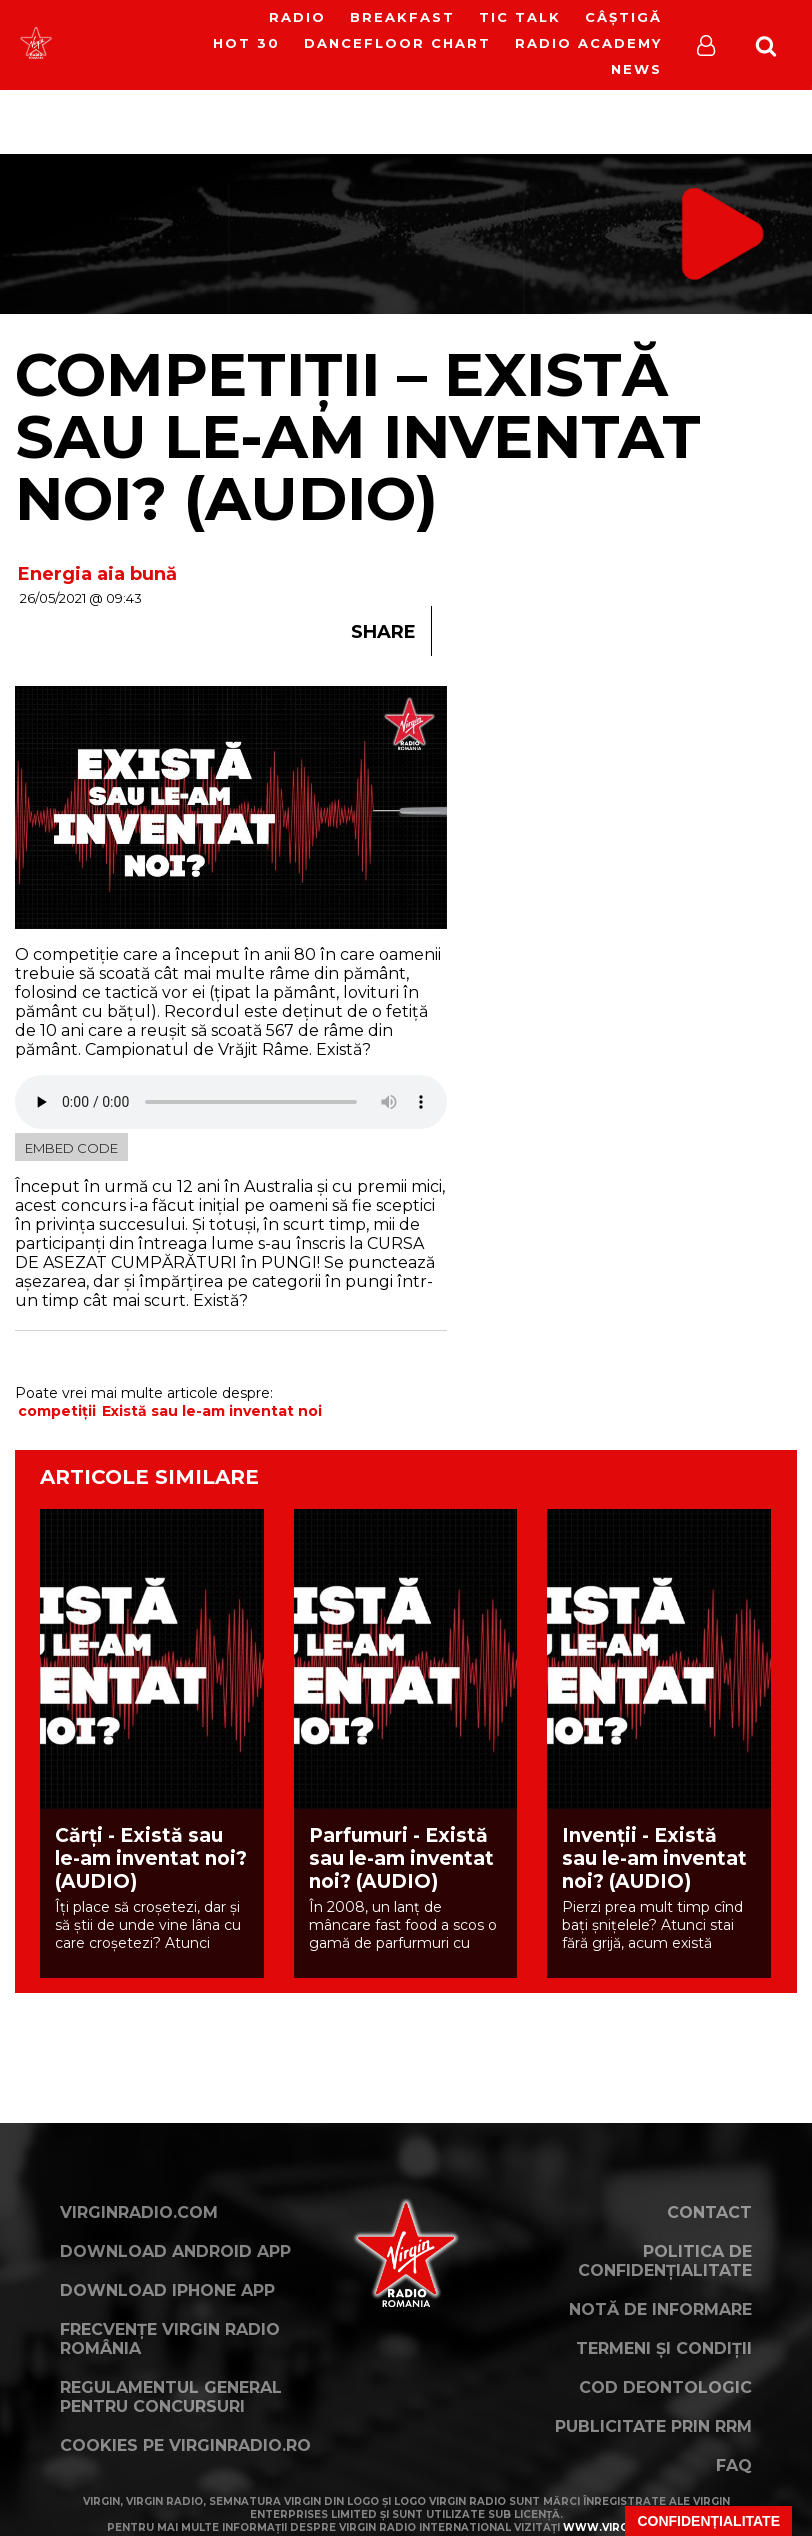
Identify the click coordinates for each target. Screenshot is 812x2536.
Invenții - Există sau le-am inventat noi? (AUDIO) (654, 1858)
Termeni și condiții (664, 2348)
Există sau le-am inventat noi (212, 1411)
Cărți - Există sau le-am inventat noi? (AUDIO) (151, 1858)
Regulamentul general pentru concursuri (171, 2397)
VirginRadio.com (139, 2212)
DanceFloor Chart (397, 43)
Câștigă (623, 17)
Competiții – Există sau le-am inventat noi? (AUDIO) (358, 436)
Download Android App (175, 2251)
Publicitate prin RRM (653, 2426)
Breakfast (402, 17)
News (636, 69)
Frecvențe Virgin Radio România (170, 2339)
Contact (709, 2212)
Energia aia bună (97, 574)
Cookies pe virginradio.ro (185, 2445)
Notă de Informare (660, 2309)
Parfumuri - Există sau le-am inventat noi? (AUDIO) (401, 1858)
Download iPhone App (167, 2290)
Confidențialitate (708, 2521)
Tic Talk (520, 17)
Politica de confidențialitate (665, 2261)
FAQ (734, 2465)
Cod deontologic (665, 2387)
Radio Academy (588, 43)
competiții (57, 1411)
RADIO (297, 17)
